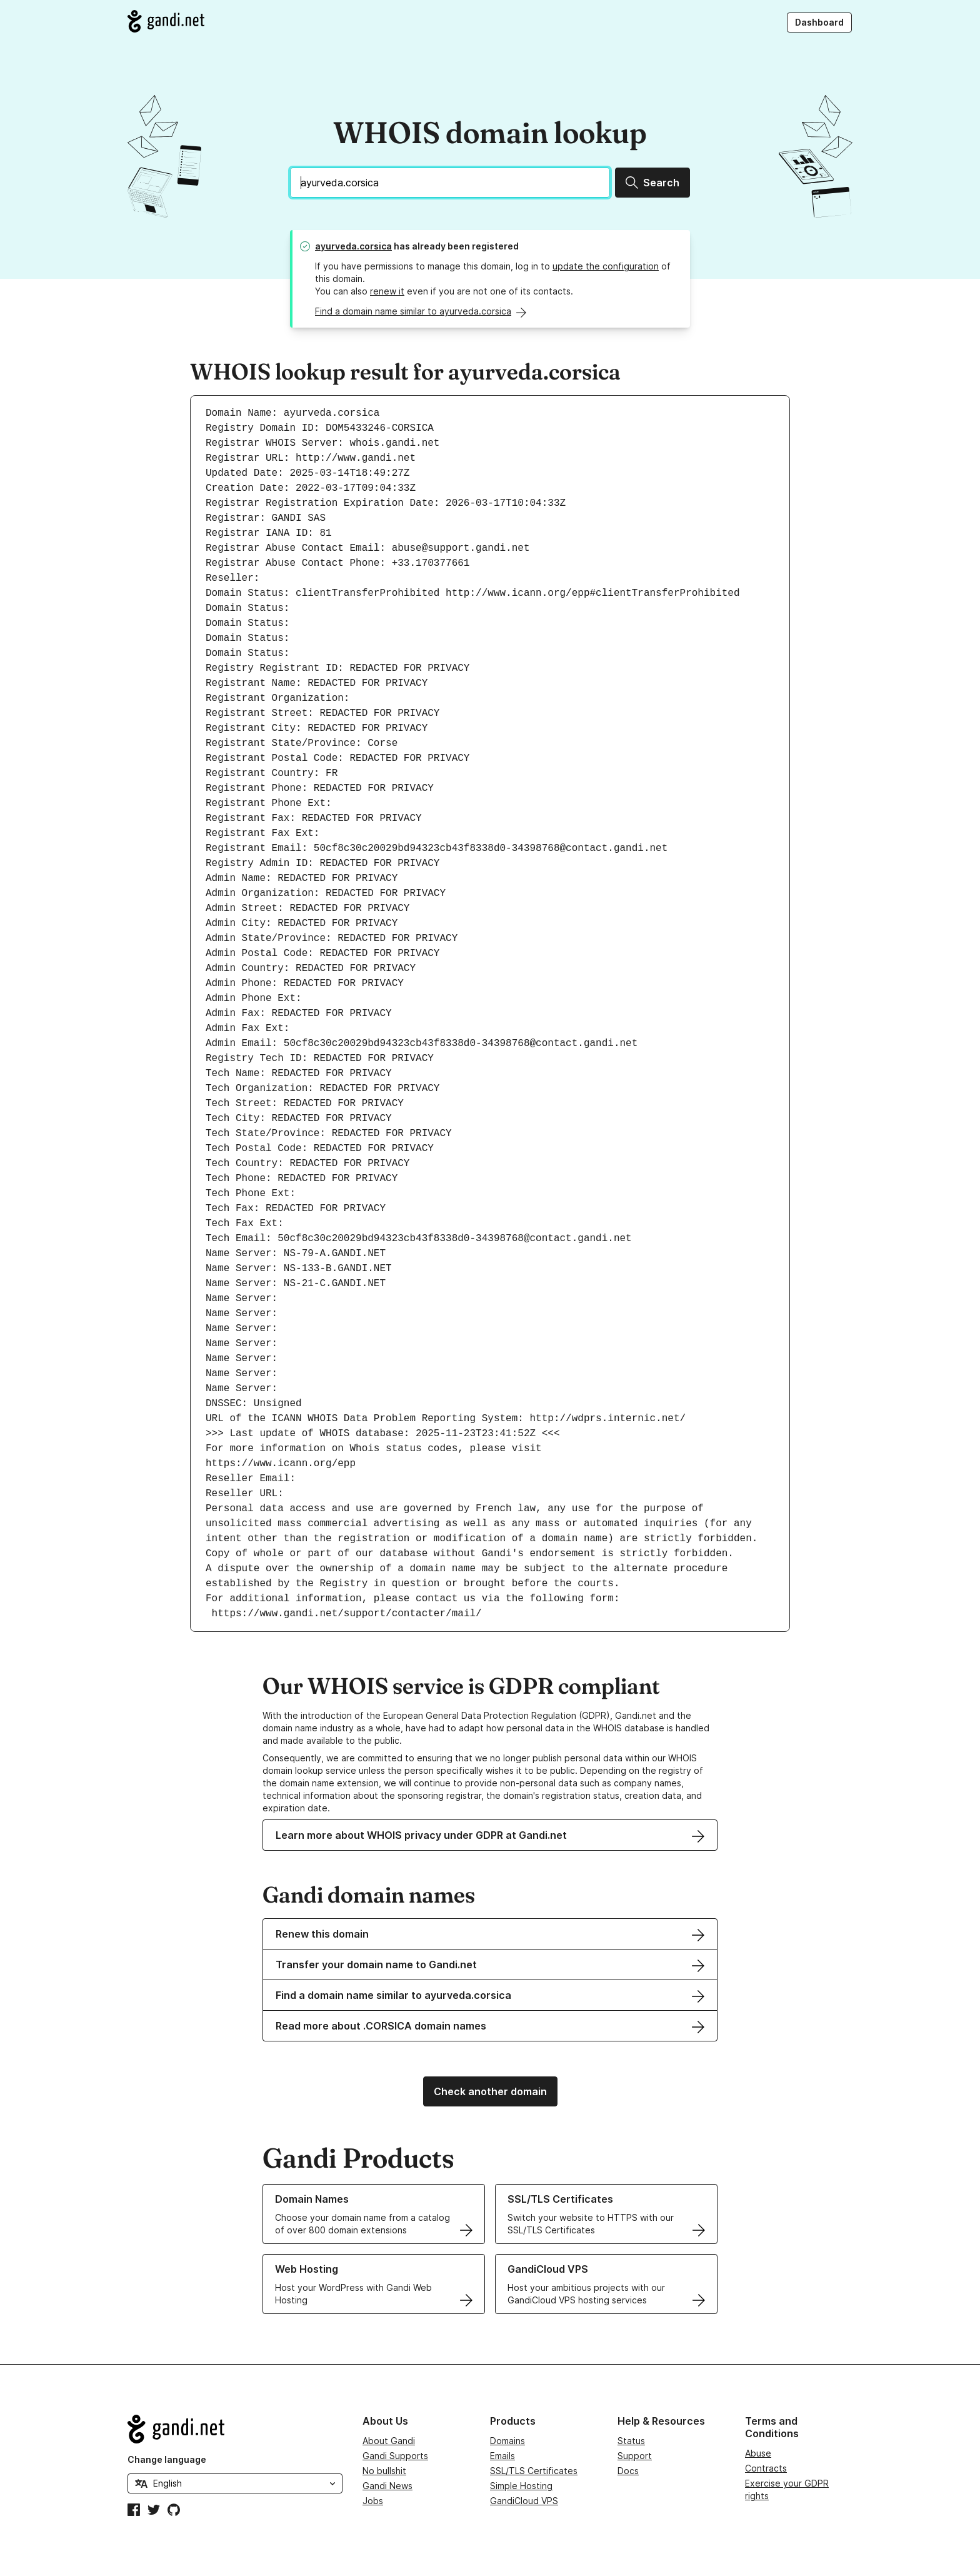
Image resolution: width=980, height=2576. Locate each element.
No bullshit (384, 2470)
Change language (167, 2459)
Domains (507, 2440)
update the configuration (605, 266)
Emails (502, 2455)
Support (635, 2455)
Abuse (758, 2453)
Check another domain (490, 2091)
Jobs (372, 2500)
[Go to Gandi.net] (166, 21)
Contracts (766, 2468)
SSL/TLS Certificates (534, 2470)
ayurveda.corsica (353, 246)
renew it (387, 291)
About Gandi (388, 2440)
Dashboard (819, 22)
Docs (628, 2470)
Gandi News (387, 2485)
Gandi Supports (395, 2455)
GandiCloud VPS (524, 2500)
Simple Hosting (521, 2485)
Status (631, 2440)
